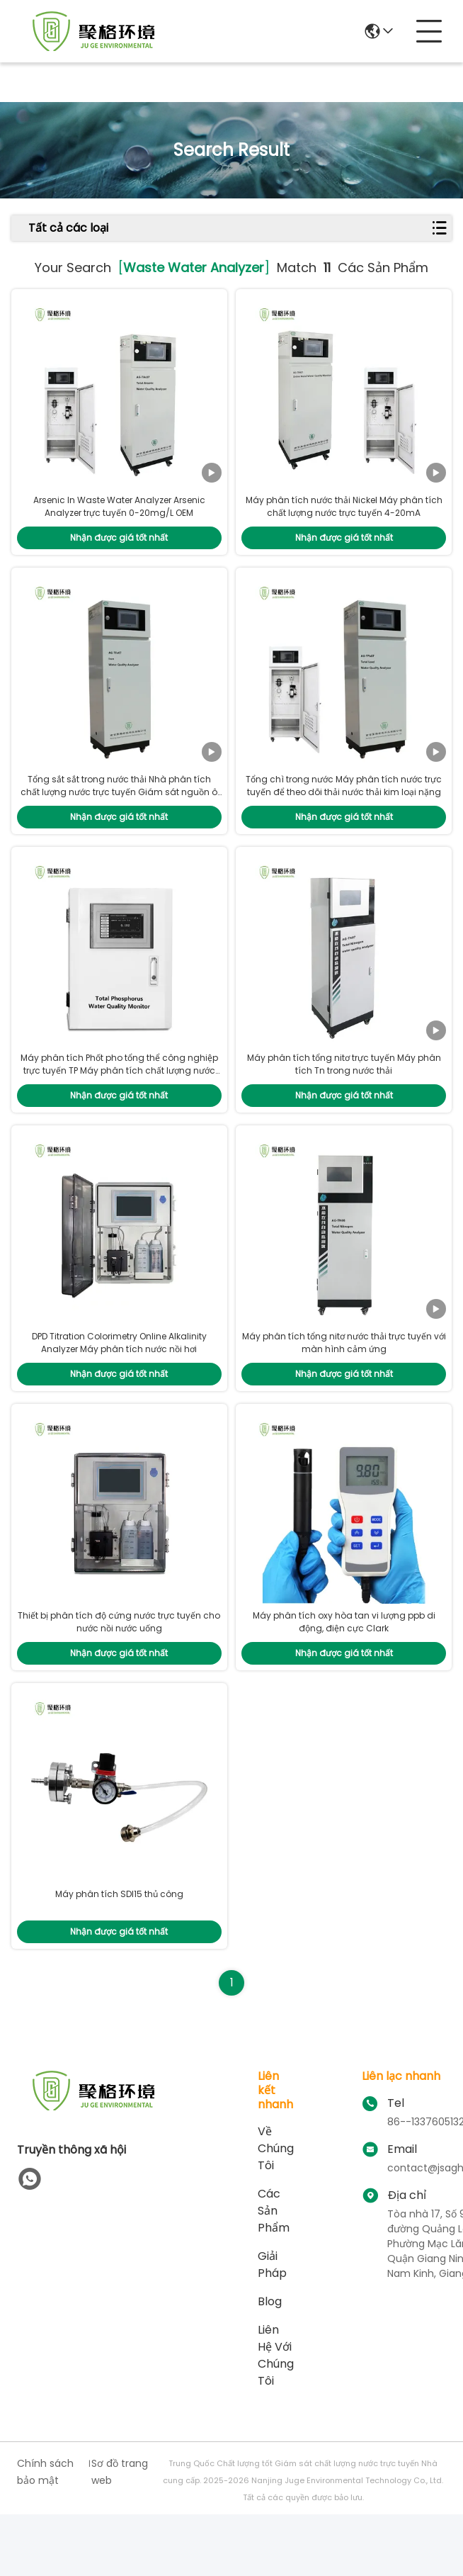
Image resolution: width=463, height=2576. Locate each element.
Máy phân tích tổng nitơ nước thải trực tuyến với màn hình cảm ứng (344, 1383)
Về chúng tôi (276, 2210)
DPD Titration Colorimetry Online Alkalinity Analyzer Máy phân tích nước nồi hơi (119, 1383)
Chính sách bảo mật (45, 2533)
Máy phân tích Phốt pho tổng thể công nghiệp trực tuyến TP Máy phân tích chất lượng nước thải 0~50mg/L (119, 1101)
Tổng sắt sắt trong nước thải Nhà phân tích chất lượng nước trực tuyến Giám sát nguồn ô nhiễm (119, 812)
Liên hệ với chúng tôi (276, 2417)
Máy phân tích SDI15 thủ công (119, 1956)
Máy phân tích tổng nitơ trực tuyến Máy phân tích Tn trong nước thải (344, 1094)
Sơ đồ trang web (119, 2533)
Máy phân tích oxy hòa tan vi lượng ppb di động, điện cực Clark (344, 1672)
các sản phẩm (274, 2272)
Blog (270, 2363)
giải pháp (272, 2326)
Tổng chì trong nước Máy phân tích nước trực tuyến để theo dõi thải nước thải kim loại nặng (344, 806)
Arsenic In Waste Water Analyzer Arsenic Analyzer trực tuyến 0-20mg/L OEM (119, 517)
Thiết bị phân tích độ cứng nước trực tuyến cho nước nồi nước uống (119, 1672)
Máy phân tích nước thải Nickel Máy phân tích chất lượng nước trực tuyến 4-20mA (344, 517)
